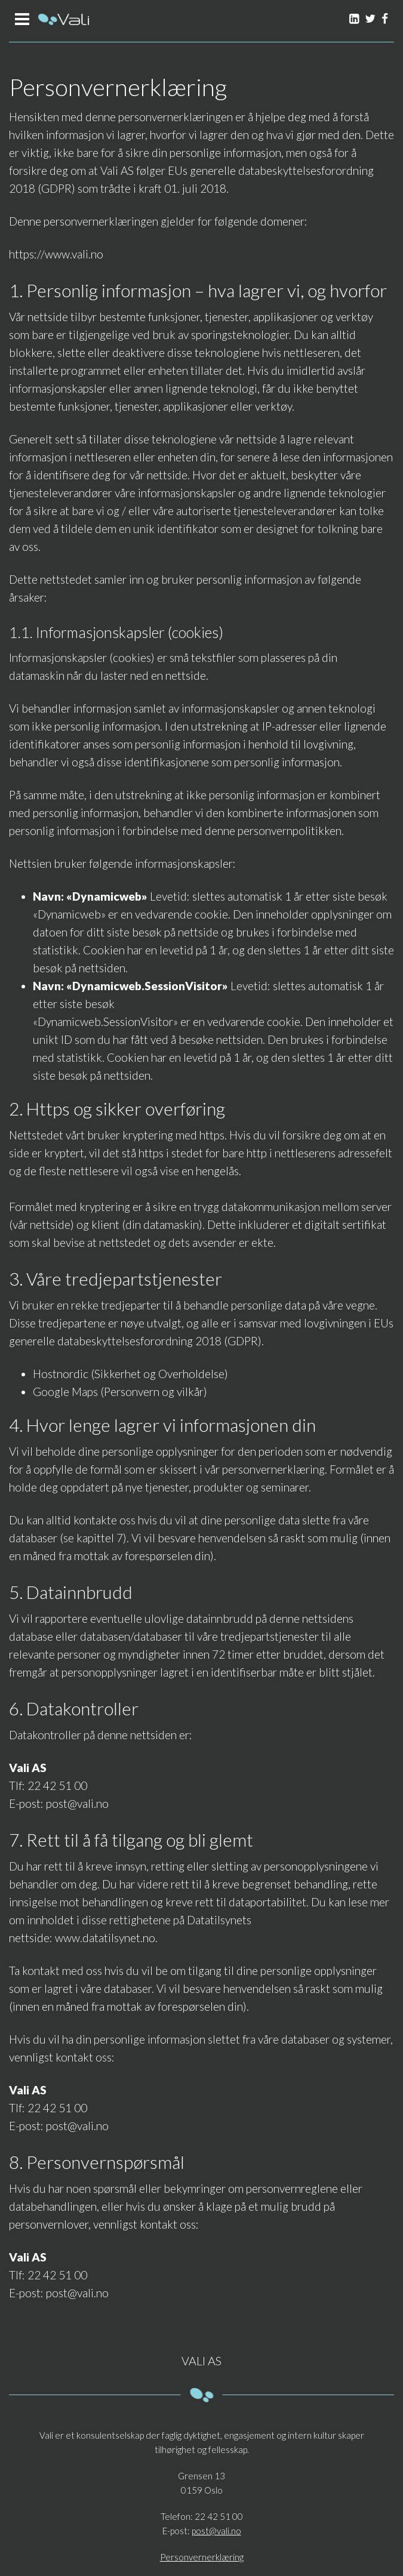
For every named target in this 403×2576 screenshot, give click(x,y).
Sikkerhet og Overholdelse (159, 1374)
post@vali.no (77, 1803)
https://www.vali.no (56, 254)
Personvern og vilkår (154, 1391)
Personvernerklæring (202, 2557)
